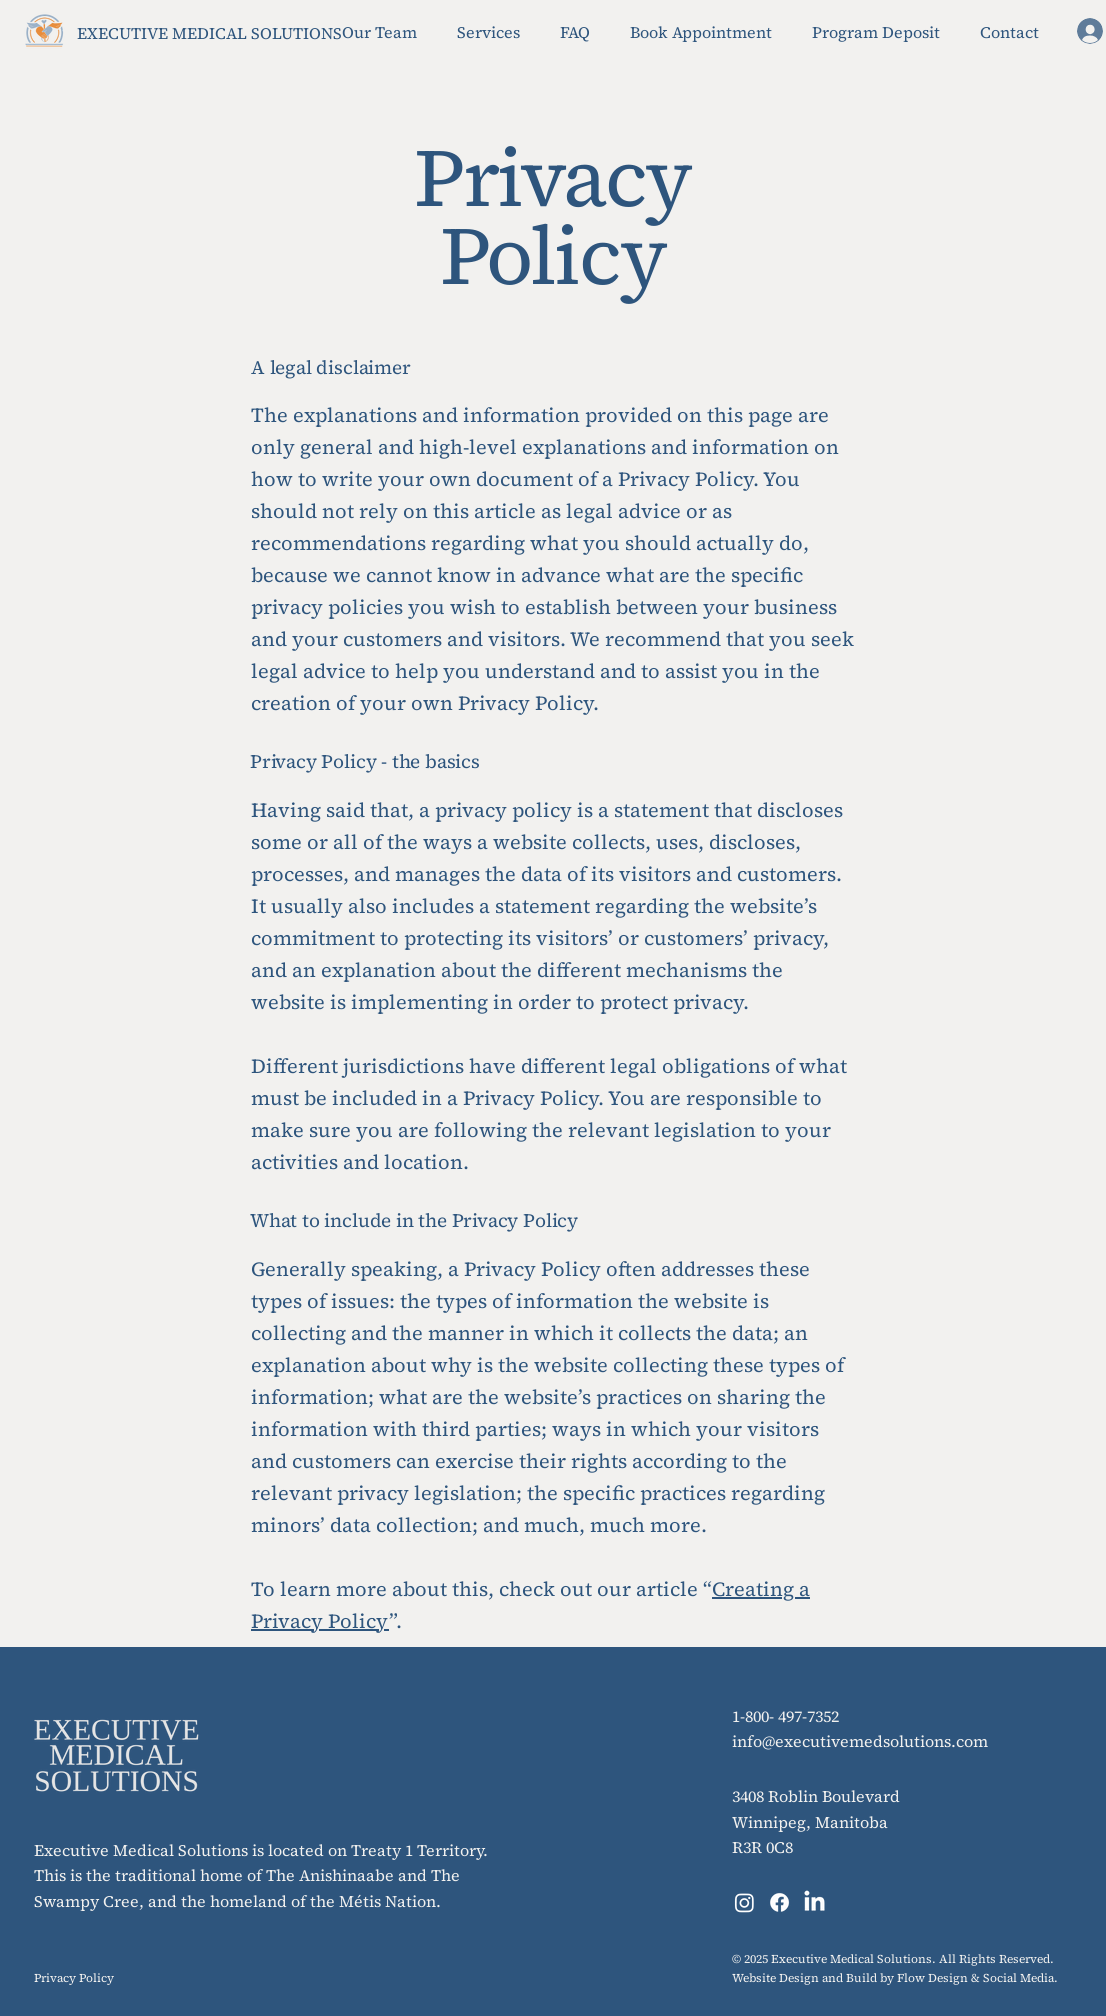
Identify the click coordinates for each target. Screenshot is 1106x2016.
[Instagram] (744, 1902)
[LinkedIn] (814, 1902)
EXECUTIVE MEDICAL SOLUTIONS (209, 33)
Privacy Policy (74, 1978)
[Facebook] (779, 1902)
